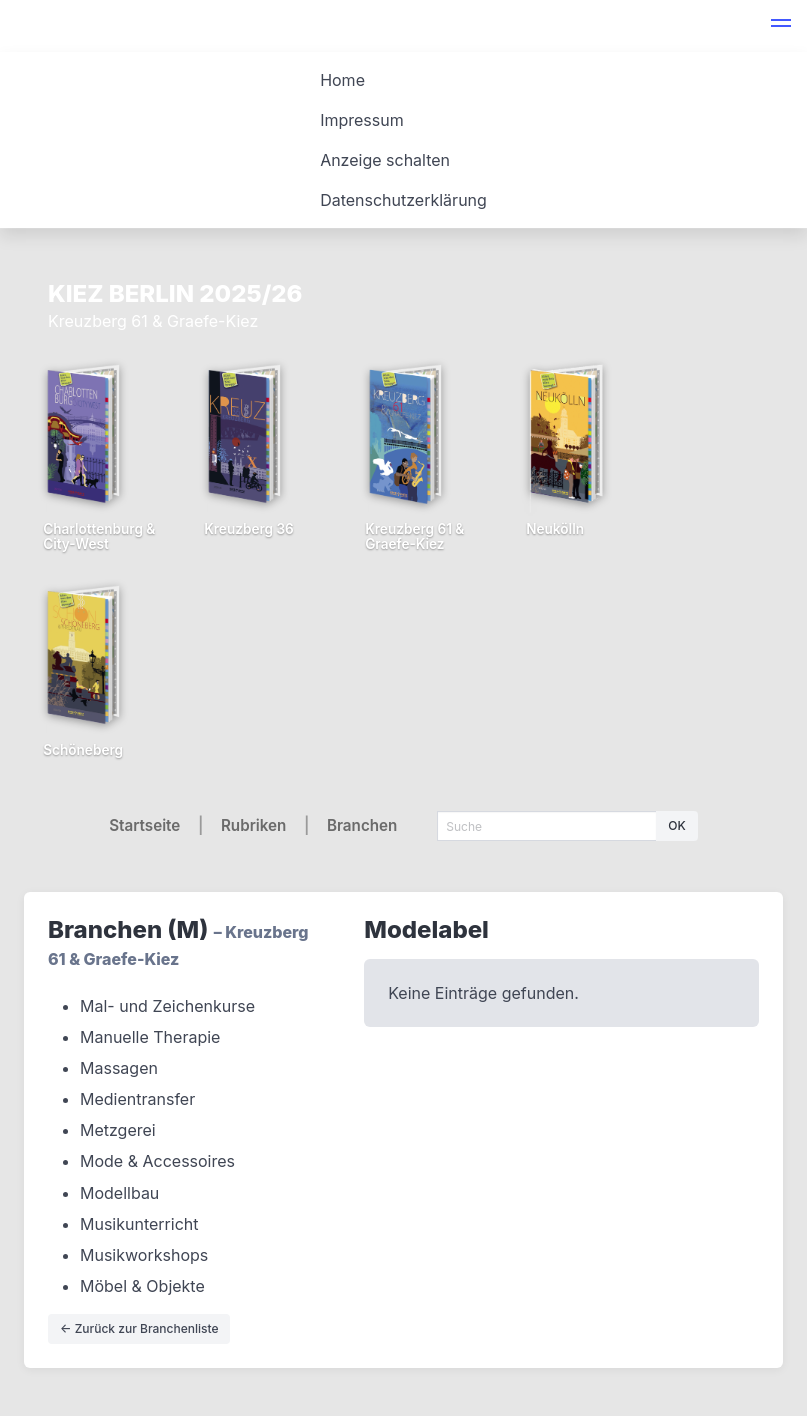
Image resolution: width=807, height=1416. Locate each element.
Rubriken (253, 825)
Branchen (362, 825)
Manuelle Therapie (150, 1037)
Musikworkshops (144, 1255)
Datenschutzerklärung (403, 200)
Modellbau (119, 1193)
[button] (781, 26)
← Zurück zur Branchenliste (139, 1328)
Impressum (362, 120)
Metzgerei (118, 1130)
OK (676, 825)
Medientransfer (137, 1099)
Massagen (119, 1068)
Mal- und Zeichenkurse (167, 1006)
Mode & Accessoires (157, 1161)
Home (342, 80)
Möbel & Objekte (142, 1286)
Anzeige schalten (385, 160)
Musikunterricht (139, 1224)
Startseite (144, 825)
